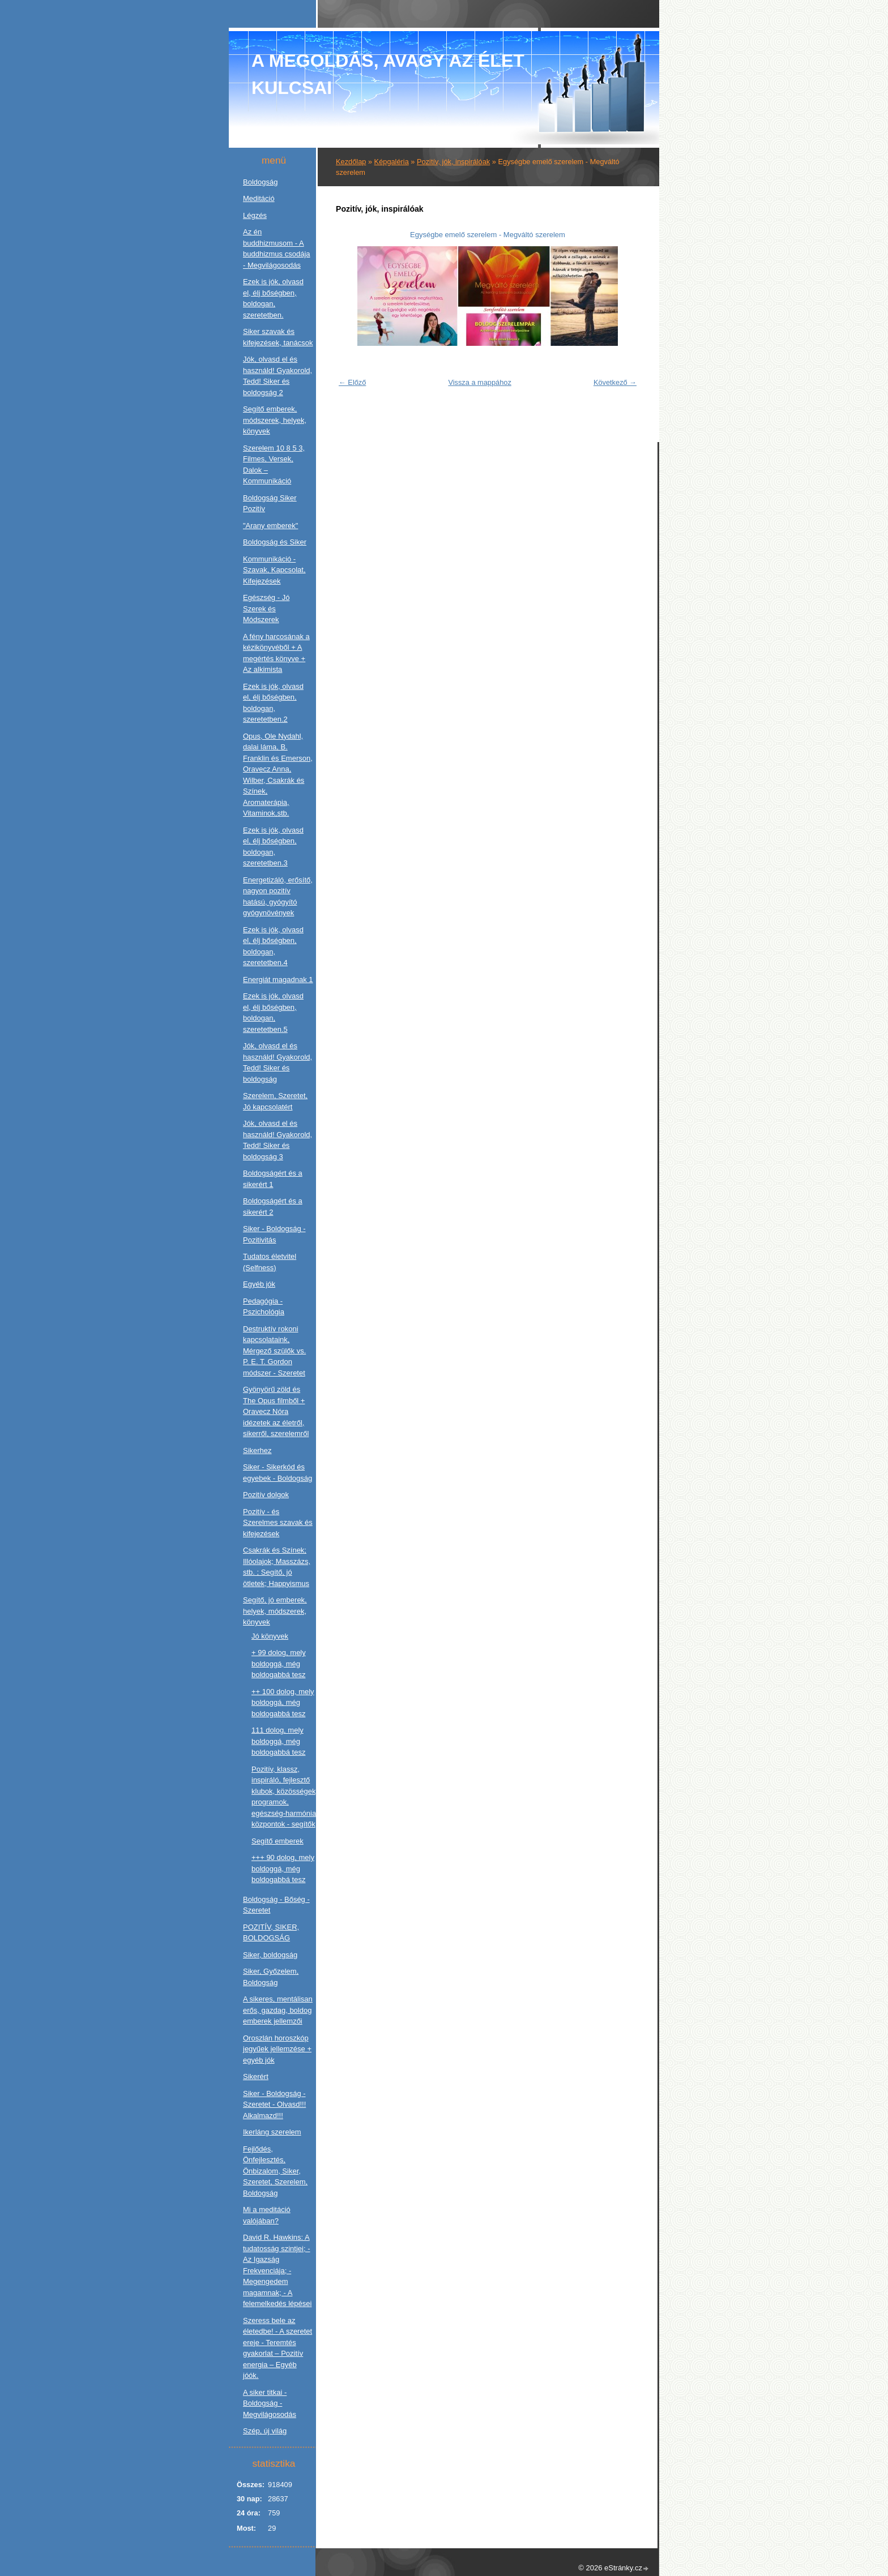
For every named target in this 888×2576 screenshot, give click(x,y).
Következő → (615, 382)
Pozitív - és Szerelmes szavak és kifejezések (278, 1522)
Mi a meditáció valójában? (267, 2215)
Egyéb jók (259, 1284)
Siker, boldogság (270, 1955)
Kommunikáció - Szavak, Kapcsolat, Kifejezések (274, 570)
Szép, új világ (265, 2431)
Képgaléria (391, 161)
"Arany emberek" (270, 525)
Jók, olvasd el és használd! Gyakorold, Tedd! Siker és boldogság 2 (277, 376)
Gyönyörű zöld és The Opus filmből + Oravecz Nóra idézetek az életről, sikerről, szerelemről (276, 1411)
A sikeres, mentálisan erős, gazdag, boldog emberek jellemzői (278, 2010)
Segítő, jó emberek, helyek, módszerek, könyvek (275, 1611)
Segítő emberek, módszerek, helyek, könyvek (274, 420)
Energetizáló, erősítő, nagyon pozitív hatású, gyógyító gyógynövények (278, 897)
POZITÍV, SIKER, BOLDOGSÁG (271, 1933)
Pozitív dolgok (266, 1494)
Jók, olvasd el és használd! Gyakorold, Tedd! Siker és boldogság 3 (277, 1140)
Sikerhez (257, 1450)
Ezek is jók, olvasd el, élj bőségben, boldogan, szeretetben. (273, 298)
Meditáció (259, 198)
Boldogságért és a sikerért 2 (272, 1206)
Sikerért (255, 2076)
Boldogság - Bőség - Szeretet (276, 1905)
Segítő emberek (277, 1841)
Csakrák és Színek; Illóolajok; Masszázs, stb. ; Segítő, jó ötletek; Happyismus (276, 1567)
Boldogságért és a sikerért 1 (272, 1179)
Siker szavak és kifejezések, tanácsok (278, 337)
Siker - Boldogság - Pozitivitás (274, 1234)
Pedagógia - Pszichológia (263, 1307)
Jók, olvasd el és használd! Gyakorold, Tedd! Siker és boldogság (277, 1062)
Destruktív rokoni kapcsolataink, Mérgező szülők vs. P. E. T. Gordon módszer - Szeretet (274, 1351)
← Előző (352, 382)
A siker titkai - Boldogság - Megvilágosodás (269, 2403)
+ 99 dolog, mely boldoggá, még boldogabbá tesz (278, 1663)
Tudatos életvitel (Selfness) (269, 1262)
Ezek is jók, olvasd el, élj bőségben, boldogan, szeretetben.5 (273, 1013)
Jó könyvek (269, 1636)
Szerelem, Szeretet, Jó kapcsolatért (275, 1101)
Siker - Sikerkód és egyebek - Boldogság (277, 1472)
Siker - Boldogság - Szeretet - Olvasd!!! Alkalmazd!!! (274, 2104)
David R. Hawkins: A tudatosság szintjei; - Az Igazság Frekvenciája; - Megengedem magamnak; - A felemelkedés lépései (277, 2270)
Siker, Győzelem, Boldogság (270, 1977)
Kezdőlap (351, 161)
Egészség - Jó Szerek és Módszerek (266, 608)
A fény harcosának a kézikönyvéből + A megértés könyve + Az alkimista (276, 653)
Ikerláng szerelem (272, 2132)
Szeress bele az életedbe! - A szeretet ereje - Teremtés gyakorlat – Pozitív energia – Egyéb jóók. (277, 2348)
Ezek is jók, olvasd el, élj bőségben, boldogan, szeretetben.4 (273, 946)
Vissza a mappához (479, 382)
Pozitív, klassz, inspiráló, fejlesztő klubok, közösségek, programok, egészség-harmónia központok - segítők (284, 1797)
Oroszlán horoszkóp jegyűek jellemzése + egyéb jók (277, 2049)
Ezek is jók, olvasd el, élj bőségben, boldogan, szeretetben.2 (273, 703)
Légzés (255, 215)
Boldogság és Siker (274, 542)
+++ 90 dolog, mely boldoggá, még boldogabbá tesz (282, 1868)
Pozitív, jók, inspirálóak (453, 161)
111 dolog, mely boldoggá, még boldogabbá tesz (278, 1741)
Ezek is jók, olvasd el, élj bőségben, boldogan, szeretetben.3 (273, 847)
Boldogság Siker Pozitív (270, 503)
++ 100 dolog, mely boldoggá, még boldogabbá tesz (282, 1702)
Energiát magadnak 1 (278, 979)
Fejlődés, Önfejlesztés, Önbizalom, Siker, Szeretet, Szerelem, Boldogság (275, 2171)
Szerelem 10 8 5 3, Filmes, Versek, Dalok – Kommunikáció (274, 465)
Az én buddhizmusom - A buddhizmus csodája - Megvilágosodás (276, 248)
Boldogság (260, 182)
